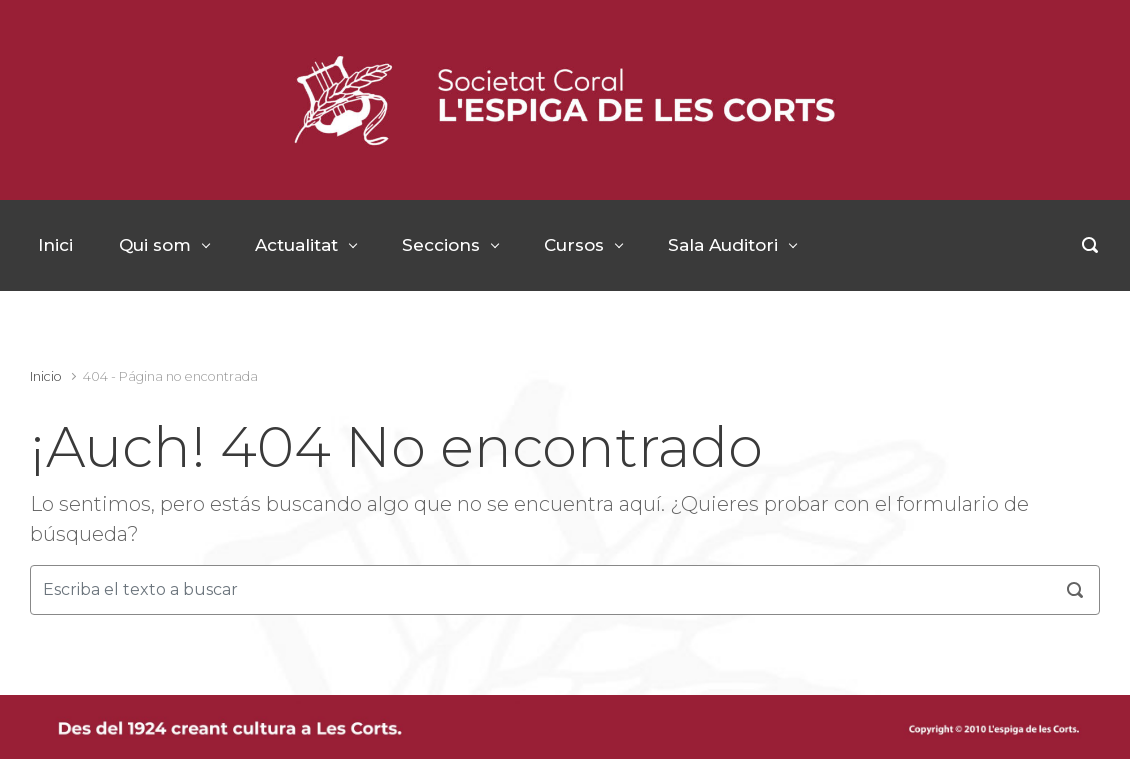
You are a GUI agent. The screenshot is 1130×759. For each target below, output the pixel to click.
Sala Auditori (723, 245)
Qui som (155, 245)
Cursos (574, 245)
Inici (55, 245)
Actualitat (296, 245)
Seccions (441, 245)
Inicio (46, 376)
